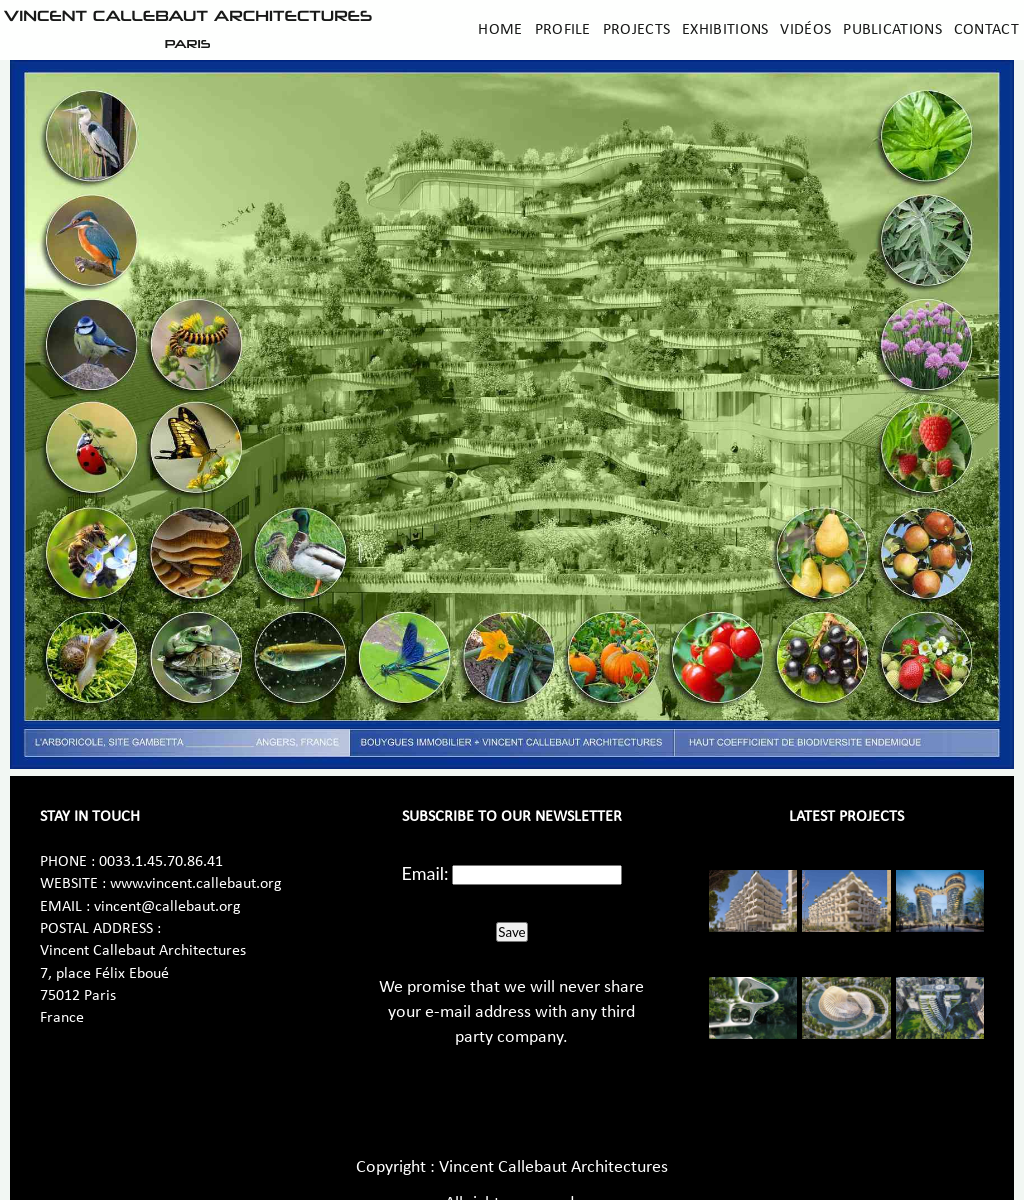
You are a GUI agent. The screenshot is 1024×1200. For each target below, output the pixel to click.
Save (511, 932)
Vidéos (805, 30)
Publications (892, 30)
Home (500, 30)
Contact (986, 30)
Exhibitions (725, 30)
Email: (425, 873)
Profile (563, 30)
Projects (636, 30)
